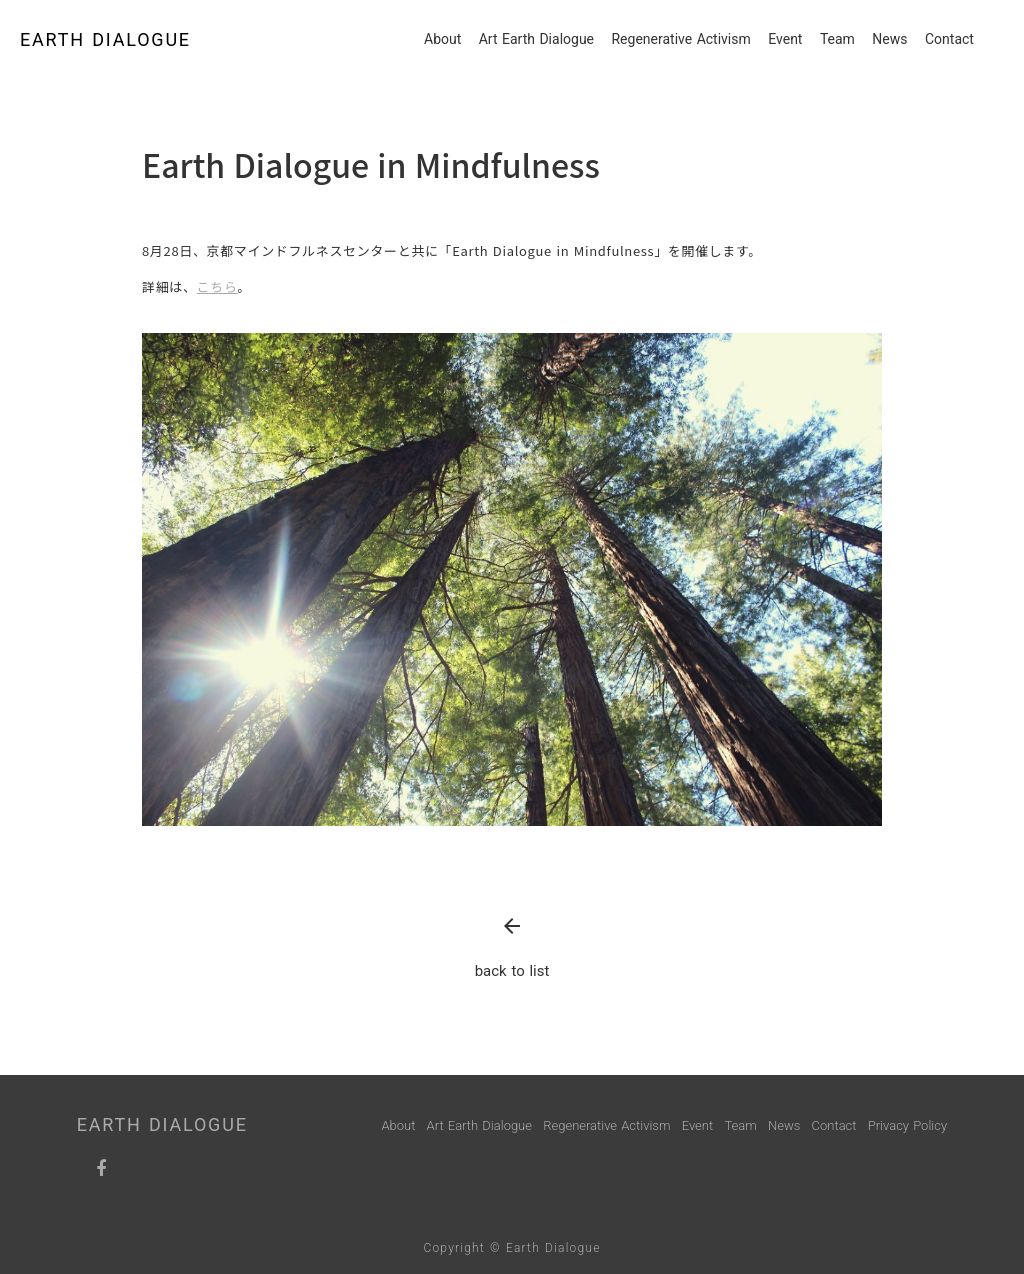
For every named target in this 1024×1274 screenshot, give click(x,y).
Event (785, 39)
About (442, 39)
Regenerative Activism (680, 39)
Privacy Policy (907, 1125)
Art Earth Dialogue (536, 39)
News (889, 39)
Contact (949, 39)
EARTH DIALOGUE (105, 39)
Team (837, 39)
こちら (217, 286)
